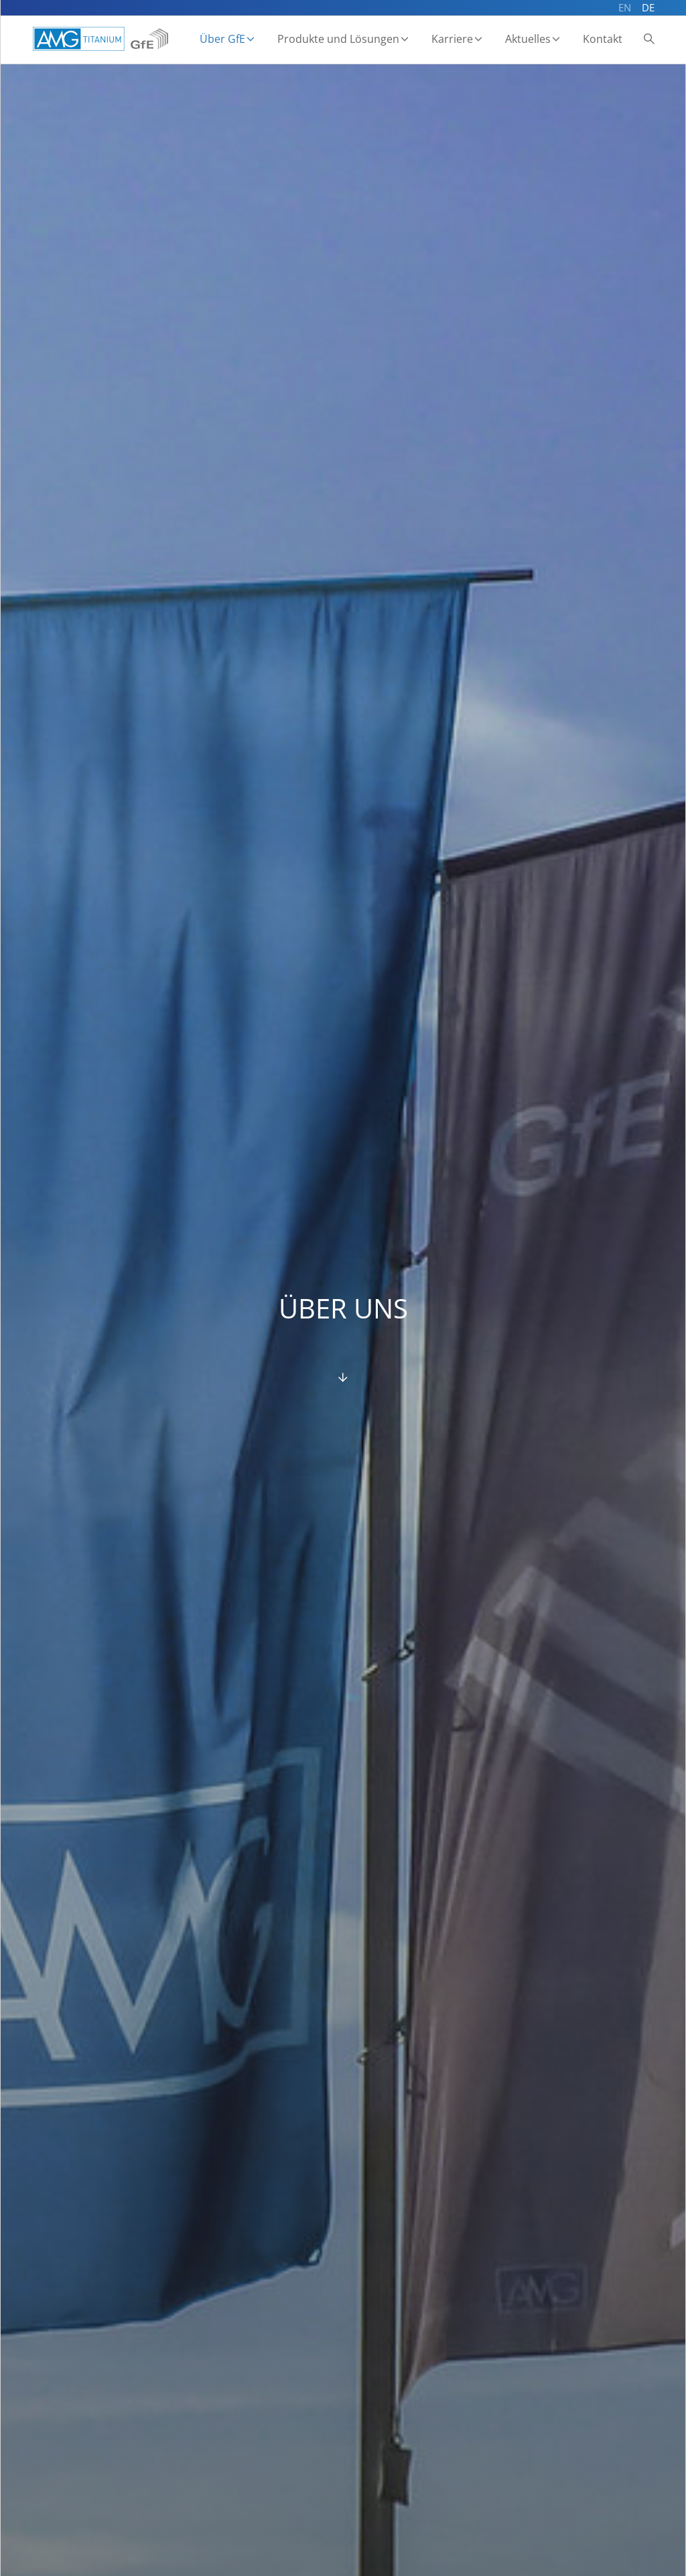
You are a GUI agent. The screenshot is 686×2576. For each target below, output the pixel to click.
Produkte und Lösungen (338, 38)
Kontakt (602, 38)
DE (648, 7)
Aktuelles (528, 38)
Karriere (452, 38)
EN (624, 7)
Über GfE (222, 38)
